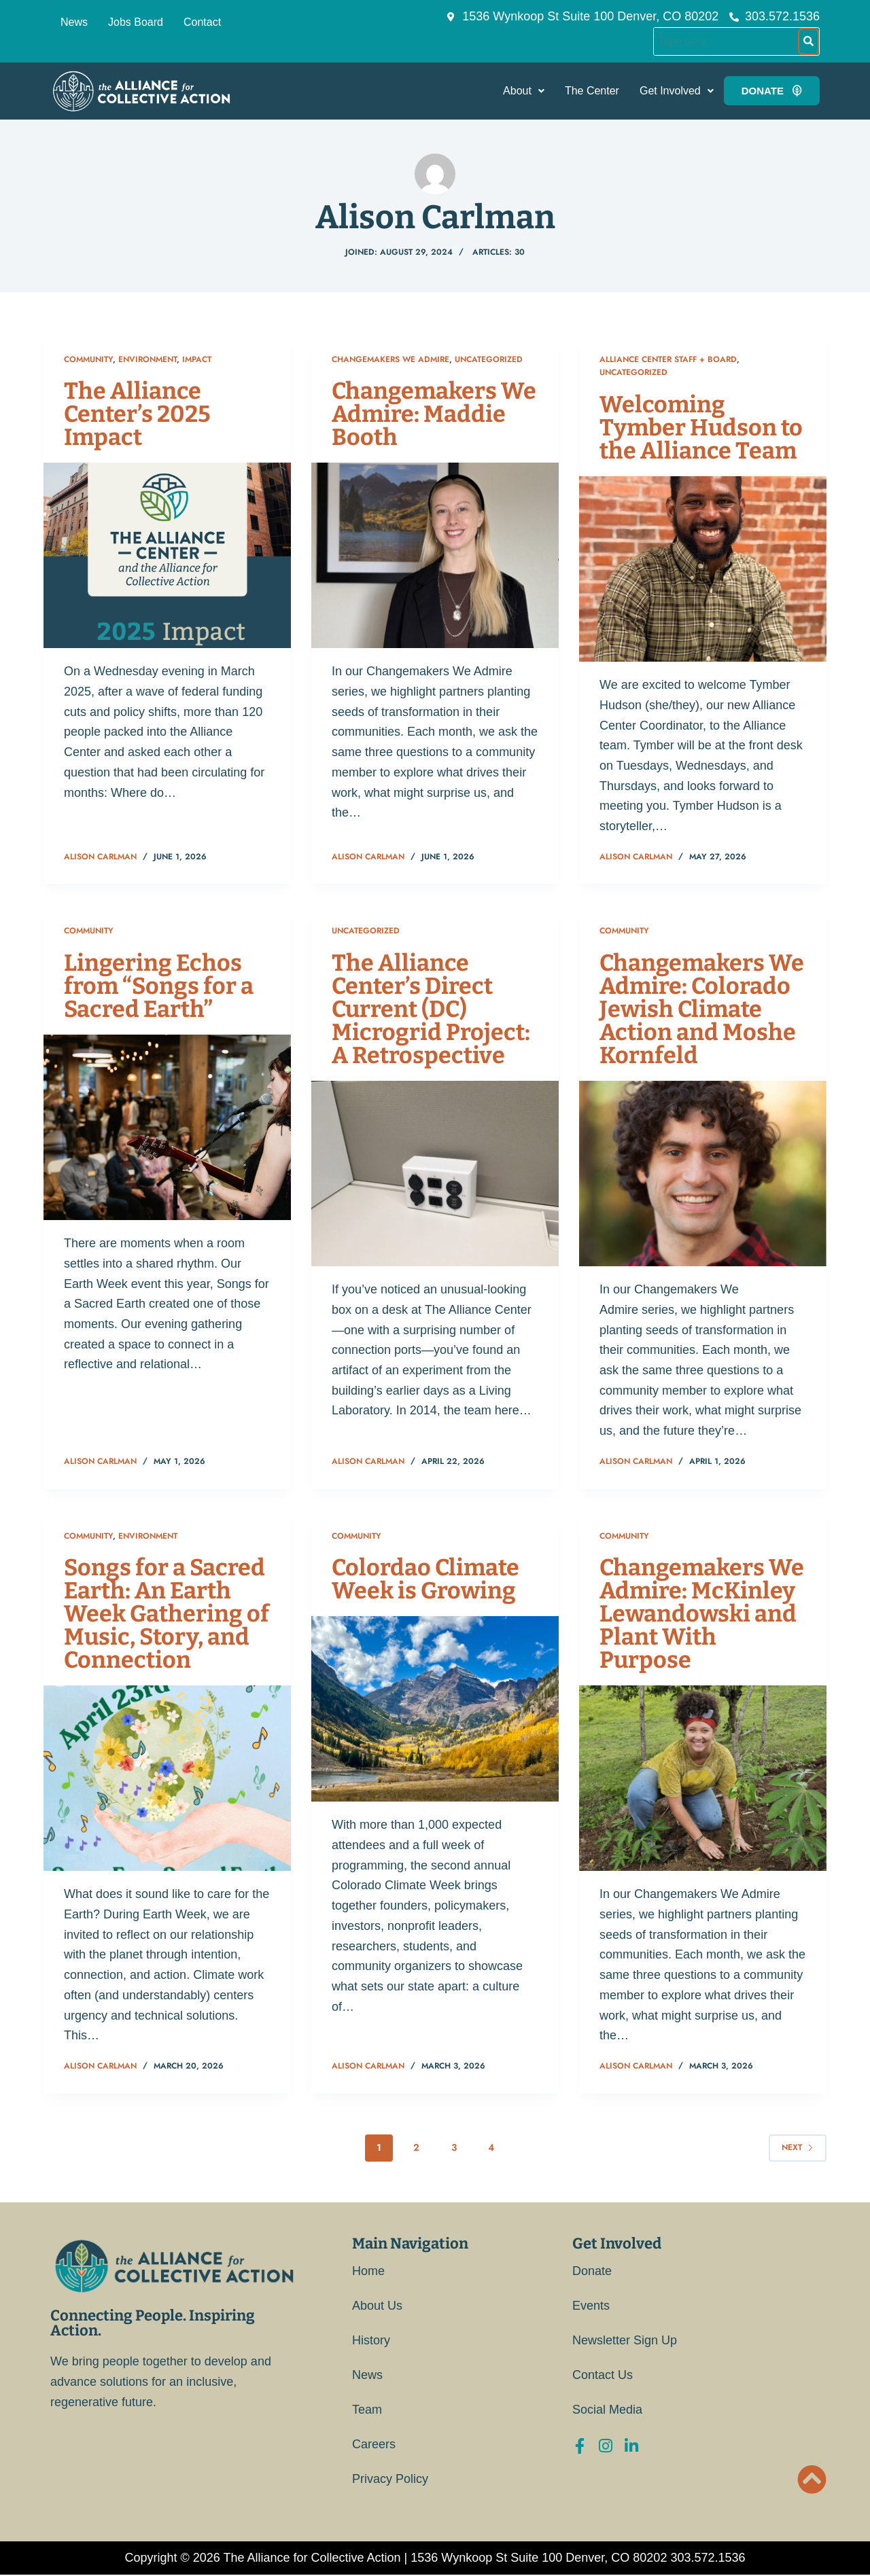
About (523, 90)
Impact (196, 359)
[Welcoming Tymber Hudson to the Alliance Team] (702, 569)
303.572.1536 (707, 2557)
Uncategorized (489, 359)
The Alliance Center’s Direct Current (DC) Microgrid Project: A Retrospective (431, 1009)
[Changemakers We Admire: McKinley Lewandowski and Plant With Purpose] (702, 1778)
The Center (592, 90)
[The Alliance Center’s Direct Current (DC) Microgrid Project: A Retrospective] (435, 1173)
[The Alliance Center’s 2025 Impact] (167, 555)
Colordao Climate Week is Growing (425, 1579)
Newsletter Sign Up (624, 2340)
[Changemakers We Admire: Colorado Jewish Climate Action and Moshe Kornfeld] (702, 1173)
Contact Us (602, 2375)
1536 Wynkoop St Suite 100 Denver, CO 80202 (539, 2557)
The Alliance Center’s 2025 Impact (137, 414)
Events (591, 2305)
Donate (592, 2271)
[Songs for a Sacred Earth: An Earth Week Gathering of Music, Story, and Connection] (167, 1778)
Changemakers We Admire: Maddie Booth (434, 414)
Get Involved (677, 90)
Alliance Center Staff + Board (668, 359)
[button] (524, 91)
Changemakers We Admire (390, 359)
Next (798, 2147)
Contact (202, 22)
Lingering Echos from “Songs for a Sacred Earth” (159, 986)
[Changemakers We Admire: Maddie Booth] (435, 555)
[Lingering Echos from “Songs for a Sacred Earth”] (167, 1127)
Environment (147, 359)
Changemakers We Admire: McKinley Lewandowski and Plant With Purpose (701, 1614)
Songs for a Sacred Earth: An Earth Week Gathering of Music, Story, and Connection (166, 1614)
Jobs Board (135, 22)
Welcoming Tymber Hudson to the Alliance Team (701, 428)
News (74, 22)
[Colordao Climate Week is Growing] (435, 1709)
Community (88, 359)
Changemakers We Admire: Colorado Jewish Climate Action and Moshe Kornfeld (701, 1009)
